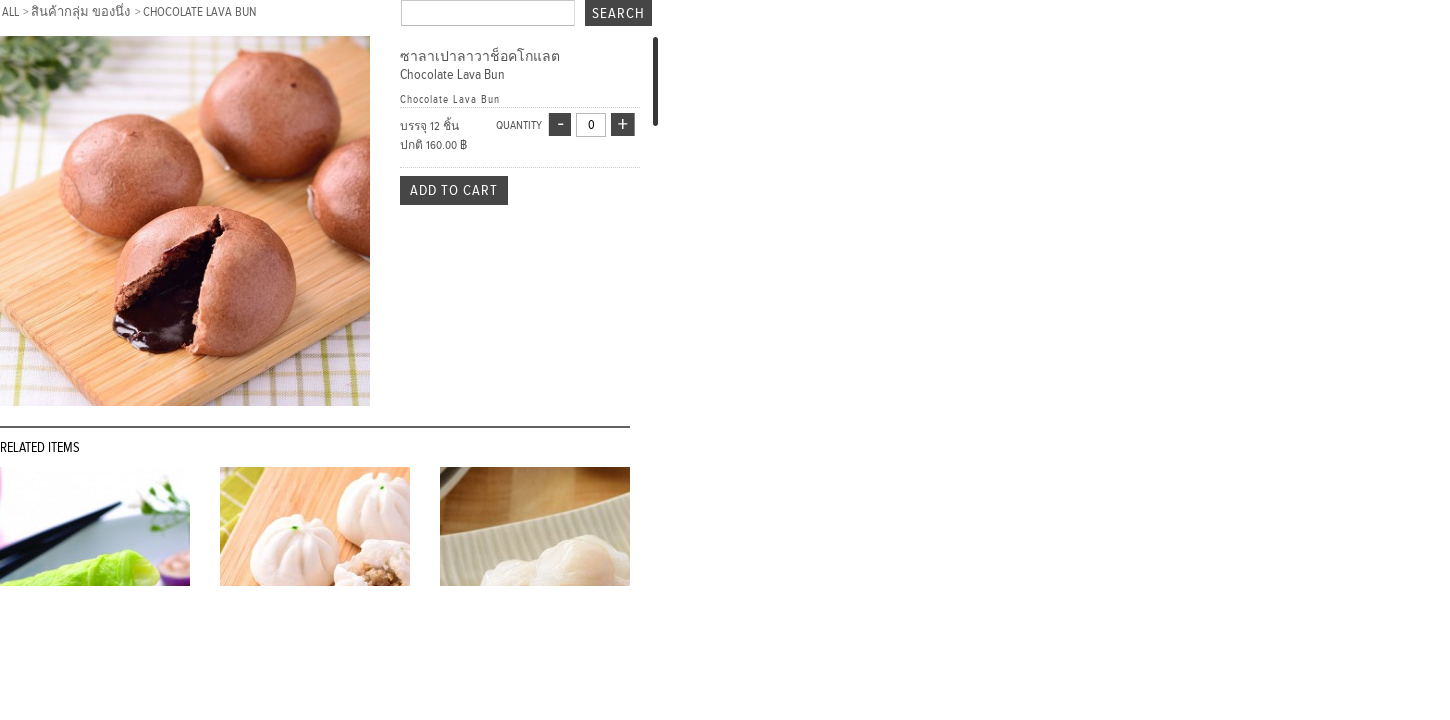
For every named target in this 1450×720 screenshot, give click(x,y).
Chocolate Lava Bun (199, 12)
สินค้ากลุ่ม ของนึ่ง (82, 12)
